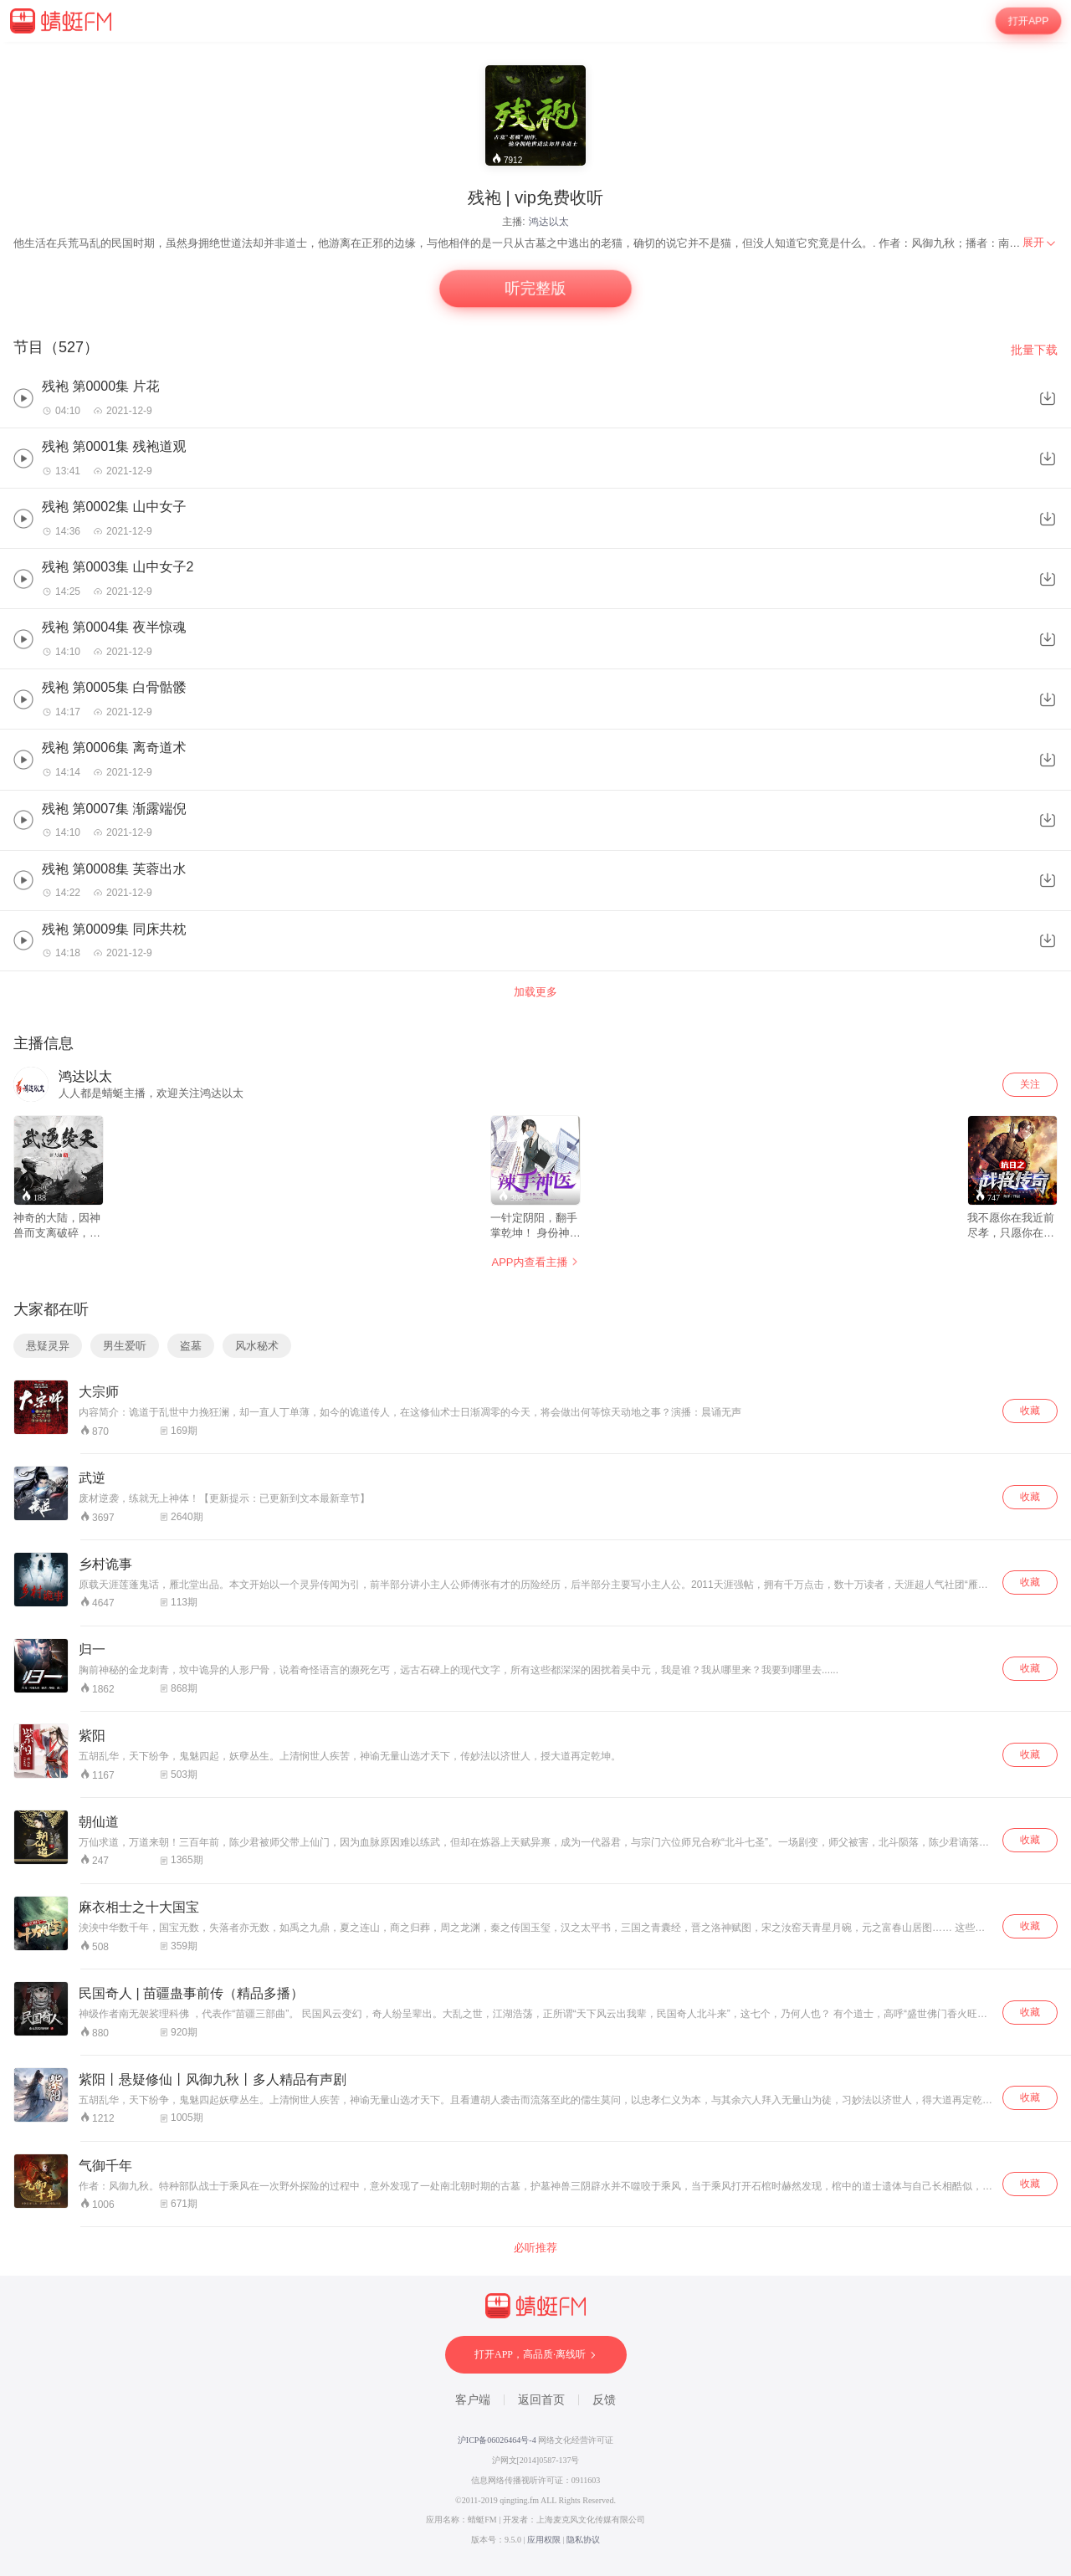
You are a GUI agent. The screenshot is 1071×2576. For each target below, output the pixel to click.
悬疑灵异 (47, 1345)
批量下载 (1034, 349)
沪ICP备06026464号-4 (497, 2440)
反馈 (604, 2400)
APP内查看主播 (535, 1262)
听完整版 (535, 289)
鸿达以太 (549, 222)
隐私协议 (583, 2539)
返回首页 (541, 2400)
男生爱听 (124, 1345)
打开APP (1028, 21)
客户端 (472, 2400)
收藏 (1030, 1410)
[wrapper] (535, 1309)
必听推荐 (535, 2247)
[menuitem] (1040, 242)
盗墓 (191, 1345)
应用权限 (544, 2539)
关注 (1030, 1084)
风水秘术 (257, 1345)
